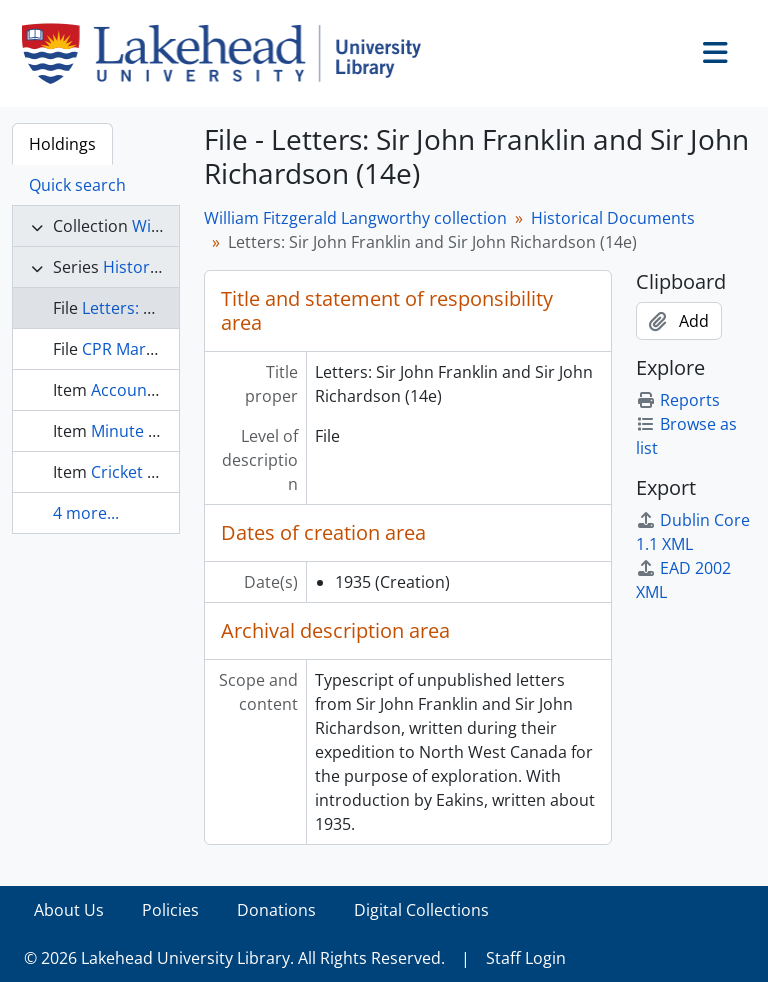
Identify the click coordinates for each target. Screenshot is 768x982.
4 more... (86, 513)
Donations (276, 910)
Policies (170, 910)
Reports (678, 400)
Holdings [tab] (62, 144)
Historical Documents (613, 218)
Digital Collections (421, 910)
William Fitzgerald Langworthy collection (355, 218)
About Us (69, 910)
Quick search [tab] (77, 185)
